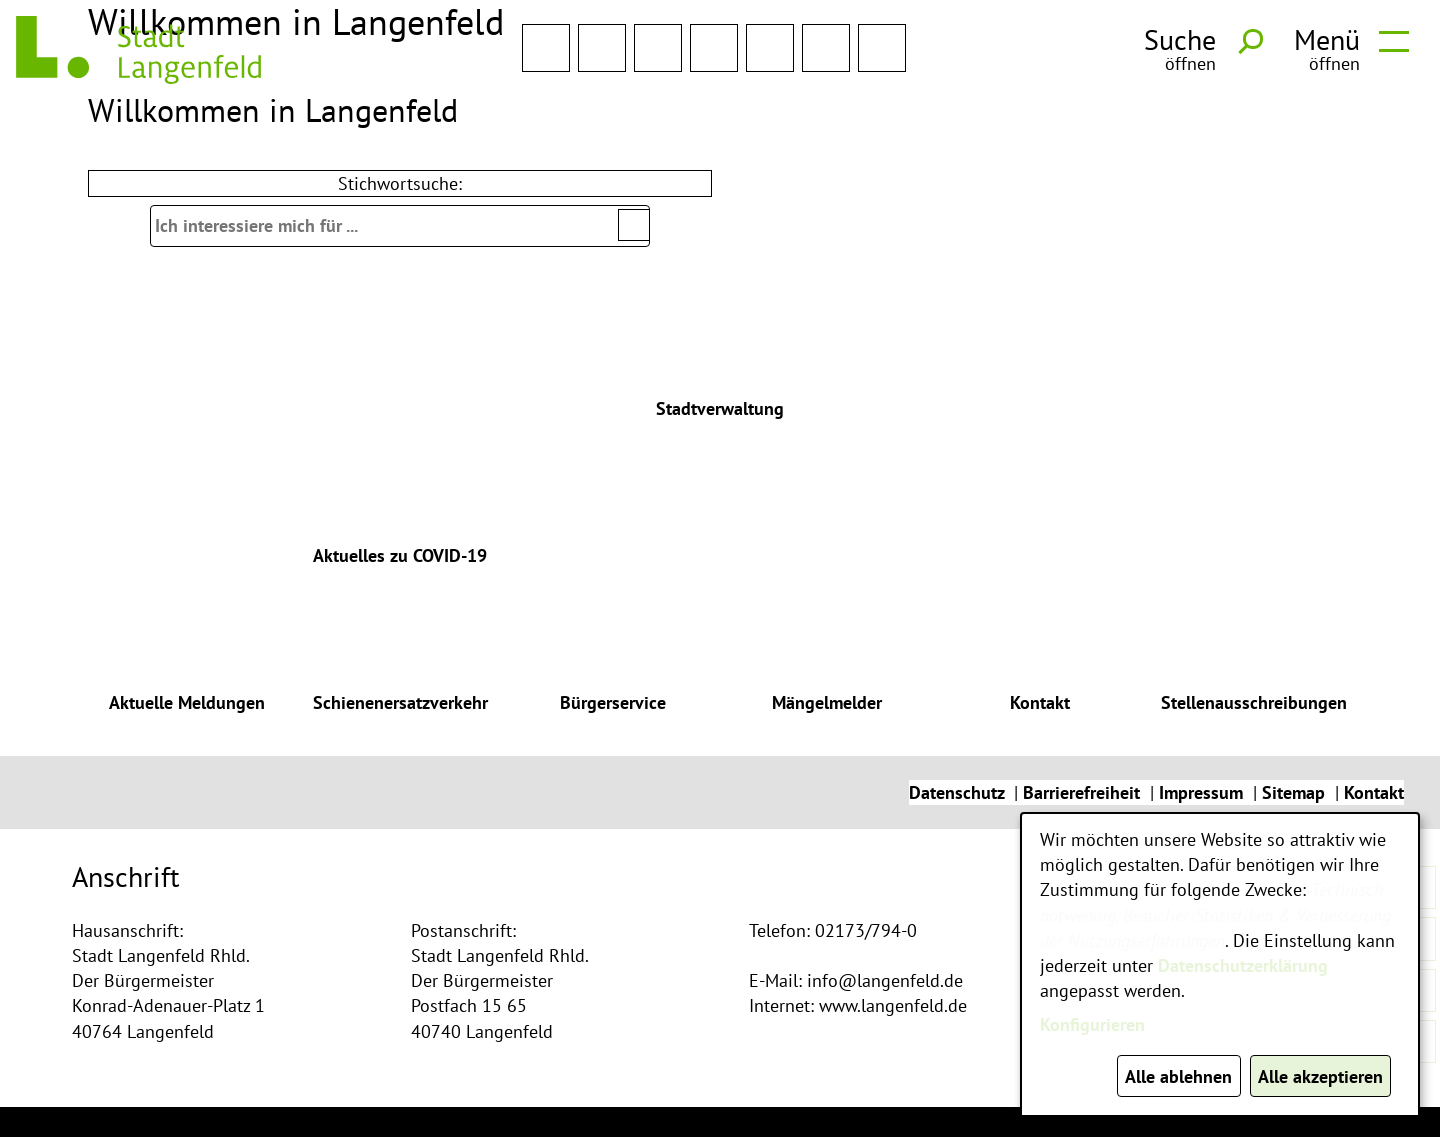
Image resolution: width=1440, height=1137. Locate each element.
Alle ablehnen (1178, 1076)
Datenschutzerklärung (1243, 965)
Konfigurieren (1092, 1024)
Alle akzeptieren (1320, 1076)
